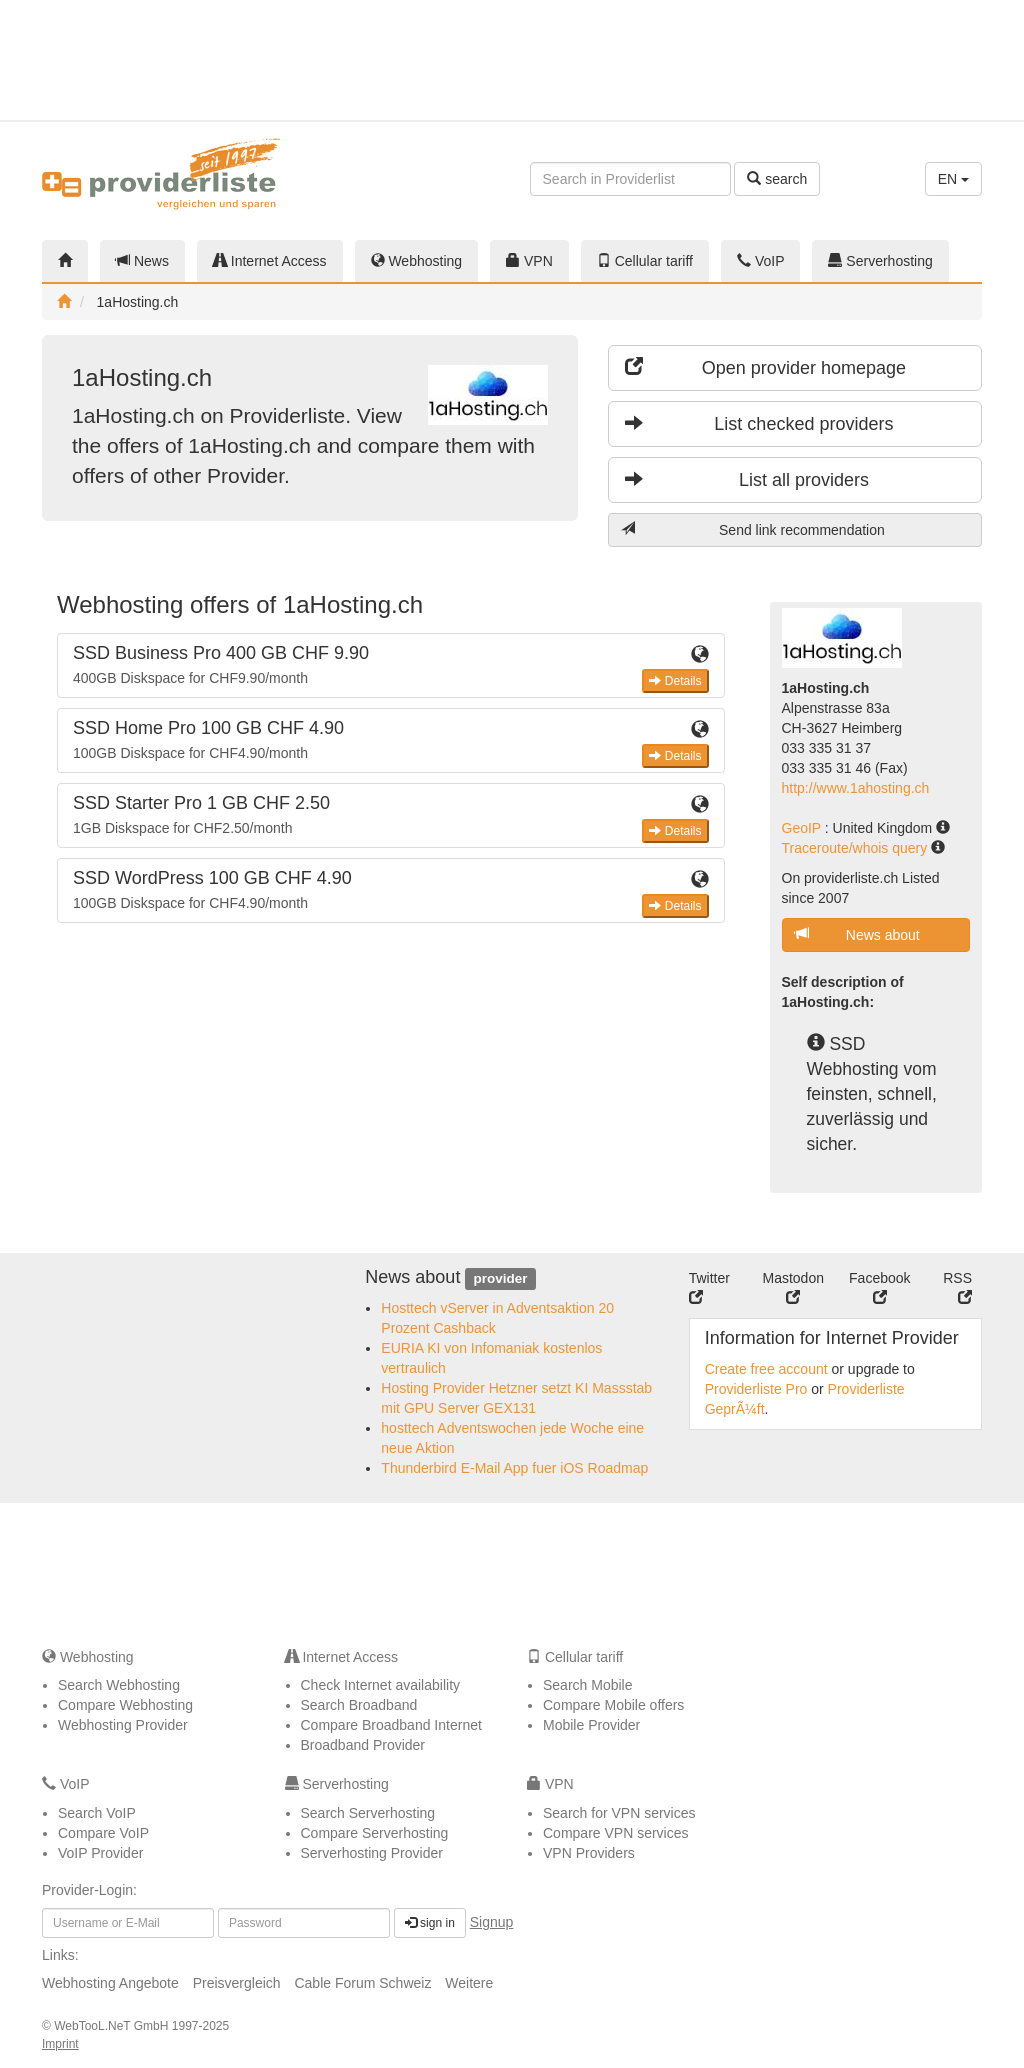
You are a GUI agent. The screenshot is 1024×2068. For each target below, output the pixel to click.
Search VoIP (97, 1813)
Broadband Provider (363, 1745)
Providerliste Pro (756, 1389)
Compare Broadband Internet (391, 1725)
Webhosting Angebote (110, 1983)
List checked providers (759, 423)
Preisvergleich (237, 1983)
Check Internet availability (381, 1685)
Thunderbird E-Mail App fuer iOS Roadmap (514, 1468)
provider (500, 1278)
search (777, 179)
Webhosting (417, 261)
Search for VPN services (619, 1813)
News (142, 261)
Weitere (469, 1983)
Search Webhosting (119, 1685)
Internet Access (270, 261)
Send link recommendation (753, 529)
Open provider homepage (765, 367)
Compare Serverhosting (375, 1833)
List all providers (747, 479)
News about (857, 934)
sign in (430, 1923)
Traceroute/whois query (857, 848)
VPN (529, 261)
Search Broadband (359, 1705)
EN (953, 179)
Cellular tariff (645, 261)
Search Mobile (588, 1685)
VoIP (760, 261)
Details (675, 681)
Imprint (60, 2044)
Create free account (766, 1369)
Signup (492, 1922)
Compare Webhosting (125, 1705)
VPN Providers (589, 1853)
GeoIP (803, 828)
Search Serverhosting (368, 1813)
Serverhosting (880, 261)
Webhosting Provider (123, 1725)
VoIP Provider (100, 1853)
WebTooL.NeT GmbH (113, 2026)
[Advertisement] (916, 60)
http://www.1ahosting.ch (856, 788)
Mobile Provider (591, 1725)
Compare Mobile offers (613, 1705)
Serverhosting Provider (372, 1853)
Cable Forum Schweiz (362, 1983)
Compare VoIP (103, 1833)
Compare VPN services (616, 1833)
